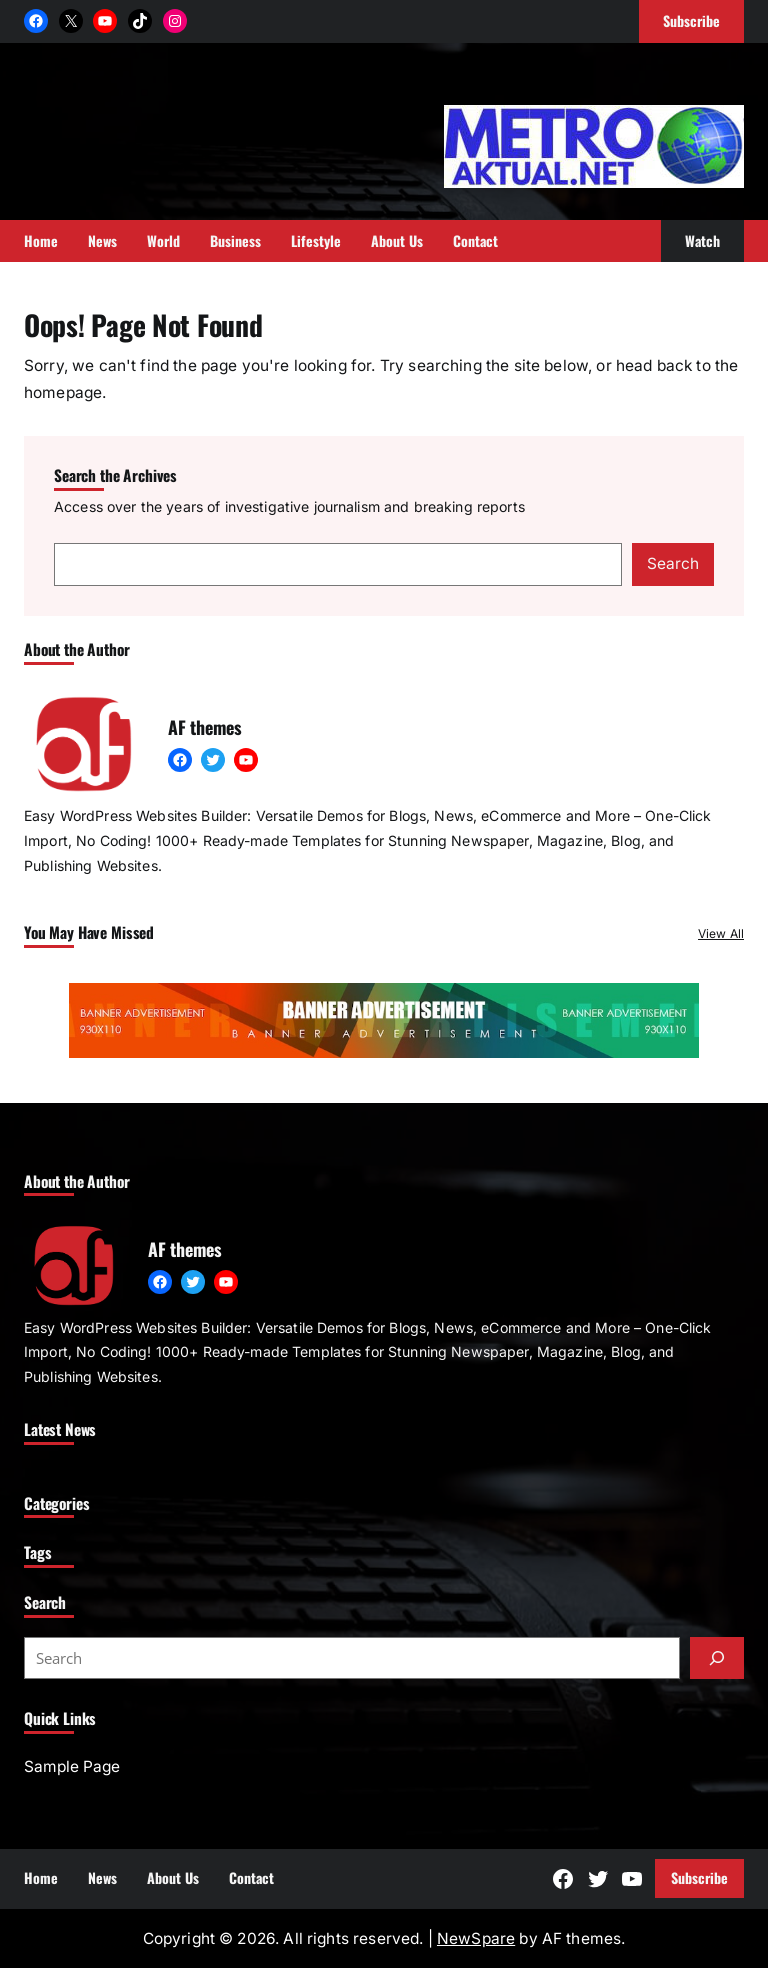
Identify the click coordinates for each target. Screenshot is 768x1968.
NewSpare (476, 1938)
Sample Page (72, 1766)
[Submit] (717, 1658)
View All (721, 933)
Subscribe (699, 1877)
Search (673, 563)
